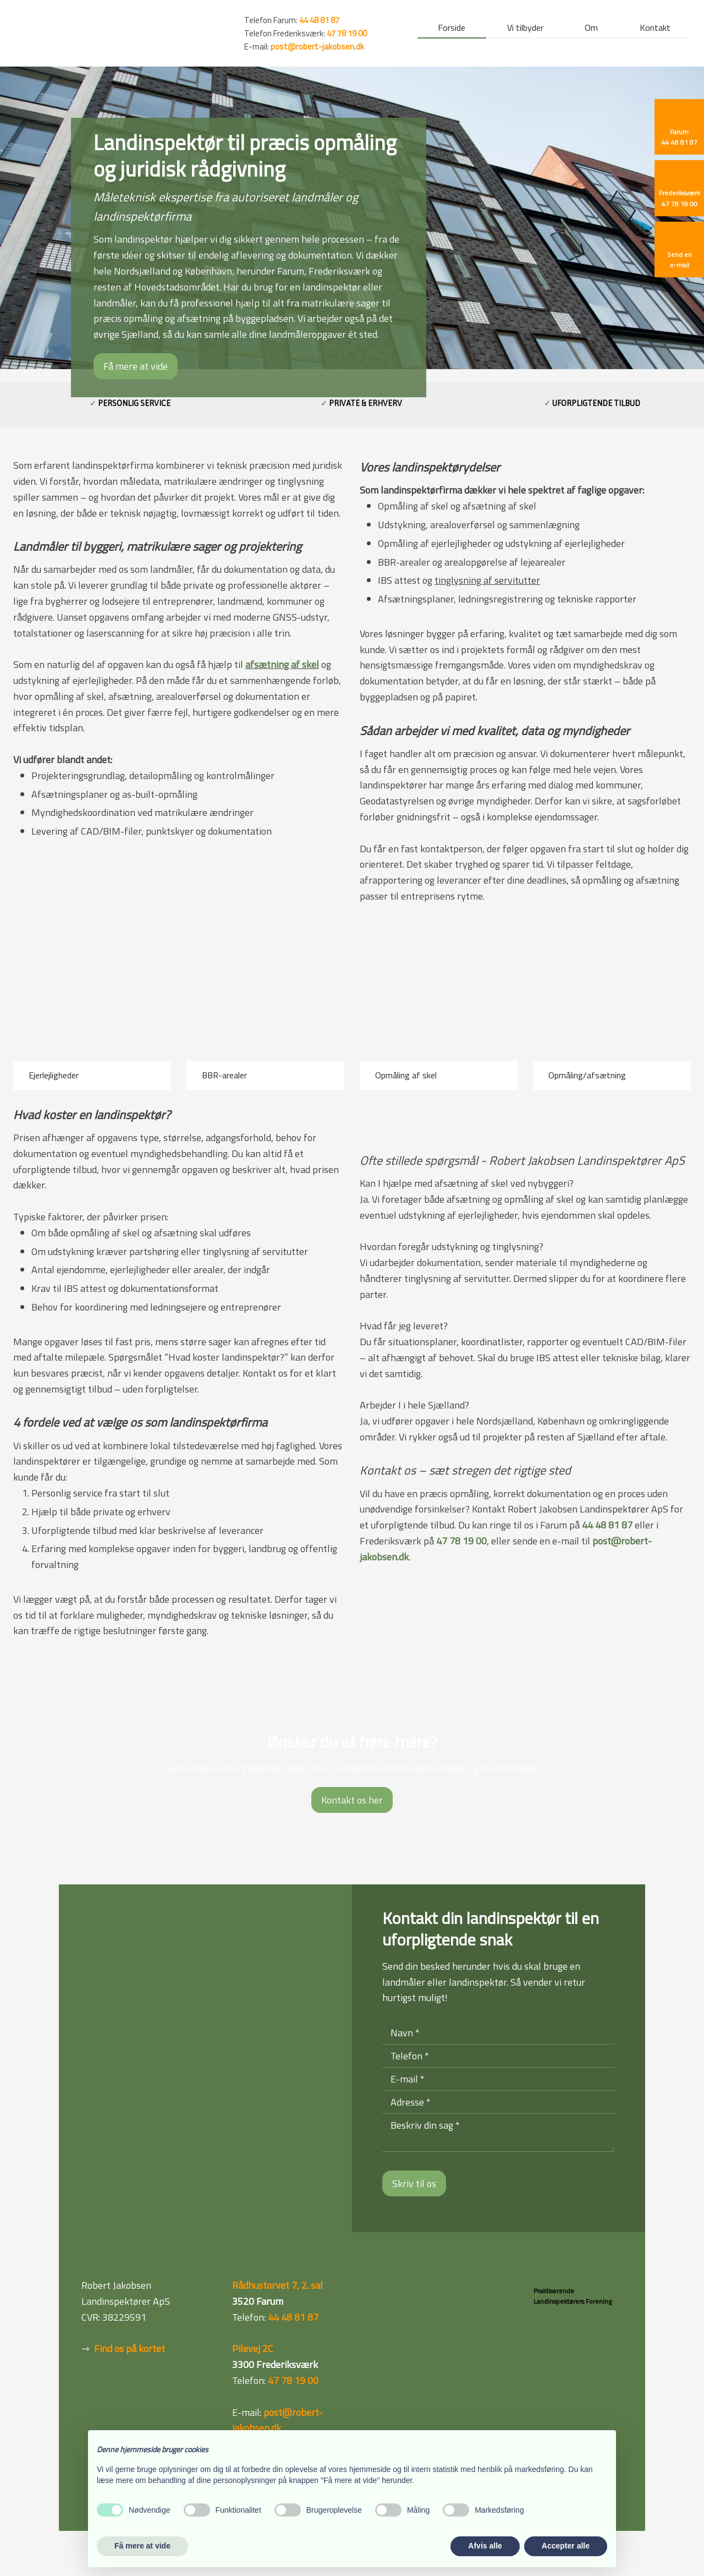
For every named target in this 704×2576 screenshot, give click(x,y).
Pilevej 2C (252, 2348)
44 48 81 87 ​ (319, 20)
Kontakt (655, 28)
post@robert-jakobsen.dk (317, 46)
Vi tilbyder (525, 28)
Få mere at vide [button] (142, 2545)
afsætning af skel (282, 664)
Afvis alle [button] (485, 2545)
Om (591, 28)
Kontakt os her (352, 1800)
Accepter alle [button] (566, 2545)
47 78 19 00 (347, 33)
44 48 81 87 (607, 1524)
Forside (451, 28)
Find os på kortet (129, 2348)
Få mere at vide (135, 366)
